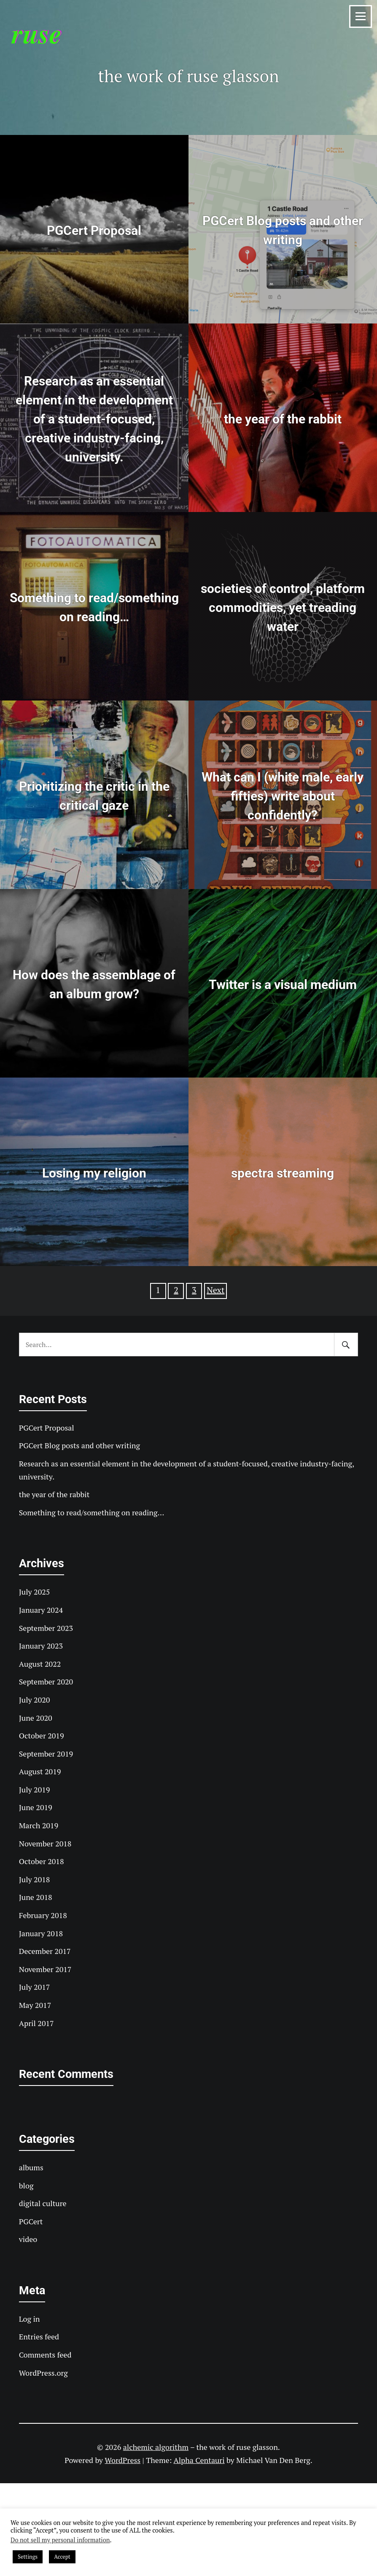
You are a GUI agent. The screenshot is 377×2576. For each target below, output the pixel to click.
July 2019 (34, 1789)
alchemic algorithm (155, 2447)
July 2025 (34, 1592)
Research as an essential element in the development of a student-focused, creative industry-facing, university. (186, 1470)
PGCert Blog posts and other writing (79, 1445)
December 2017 (45, 1951)
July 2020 (34, 1700)
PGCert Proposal (46, 1428)
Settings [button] (28, 2556)
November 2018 (45, 1843)
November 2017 (45, 1969)
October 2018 (41, 1861)
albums (31, 2167)
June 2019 (35, 1807)
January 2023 (41, 1646)
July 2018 (34, 1879)
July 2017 (34, 1987)
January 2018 (41, 1933)
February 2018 (43, 1915)
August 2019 (40, 1771)
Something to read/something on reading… (91, 1512)
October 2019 (41, 1735)
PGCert (31, 2221)
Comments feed (45, 2355)
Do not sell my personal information (60, 2540)
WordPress (122, 2460)
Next (215, 1290)
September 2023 (46, 1628)
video (28, 2239)
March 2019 (38, 1825)
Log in (29, 2319)
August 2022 (40, 1664)
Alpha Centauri (198, 2460)
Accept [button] (62, 2556)
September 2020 (46, 1681)
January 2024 (41, 1610)
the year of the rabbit (54, 1494)
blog (26, 2185)
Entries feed (39, 2336)
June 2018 (35, 1897)
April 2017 (36, 2023)
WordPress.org (43, 2373)
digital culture (43, 2203)
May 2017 (35, 2005)
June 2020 (35, 1718)
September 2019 (46, 1754)
